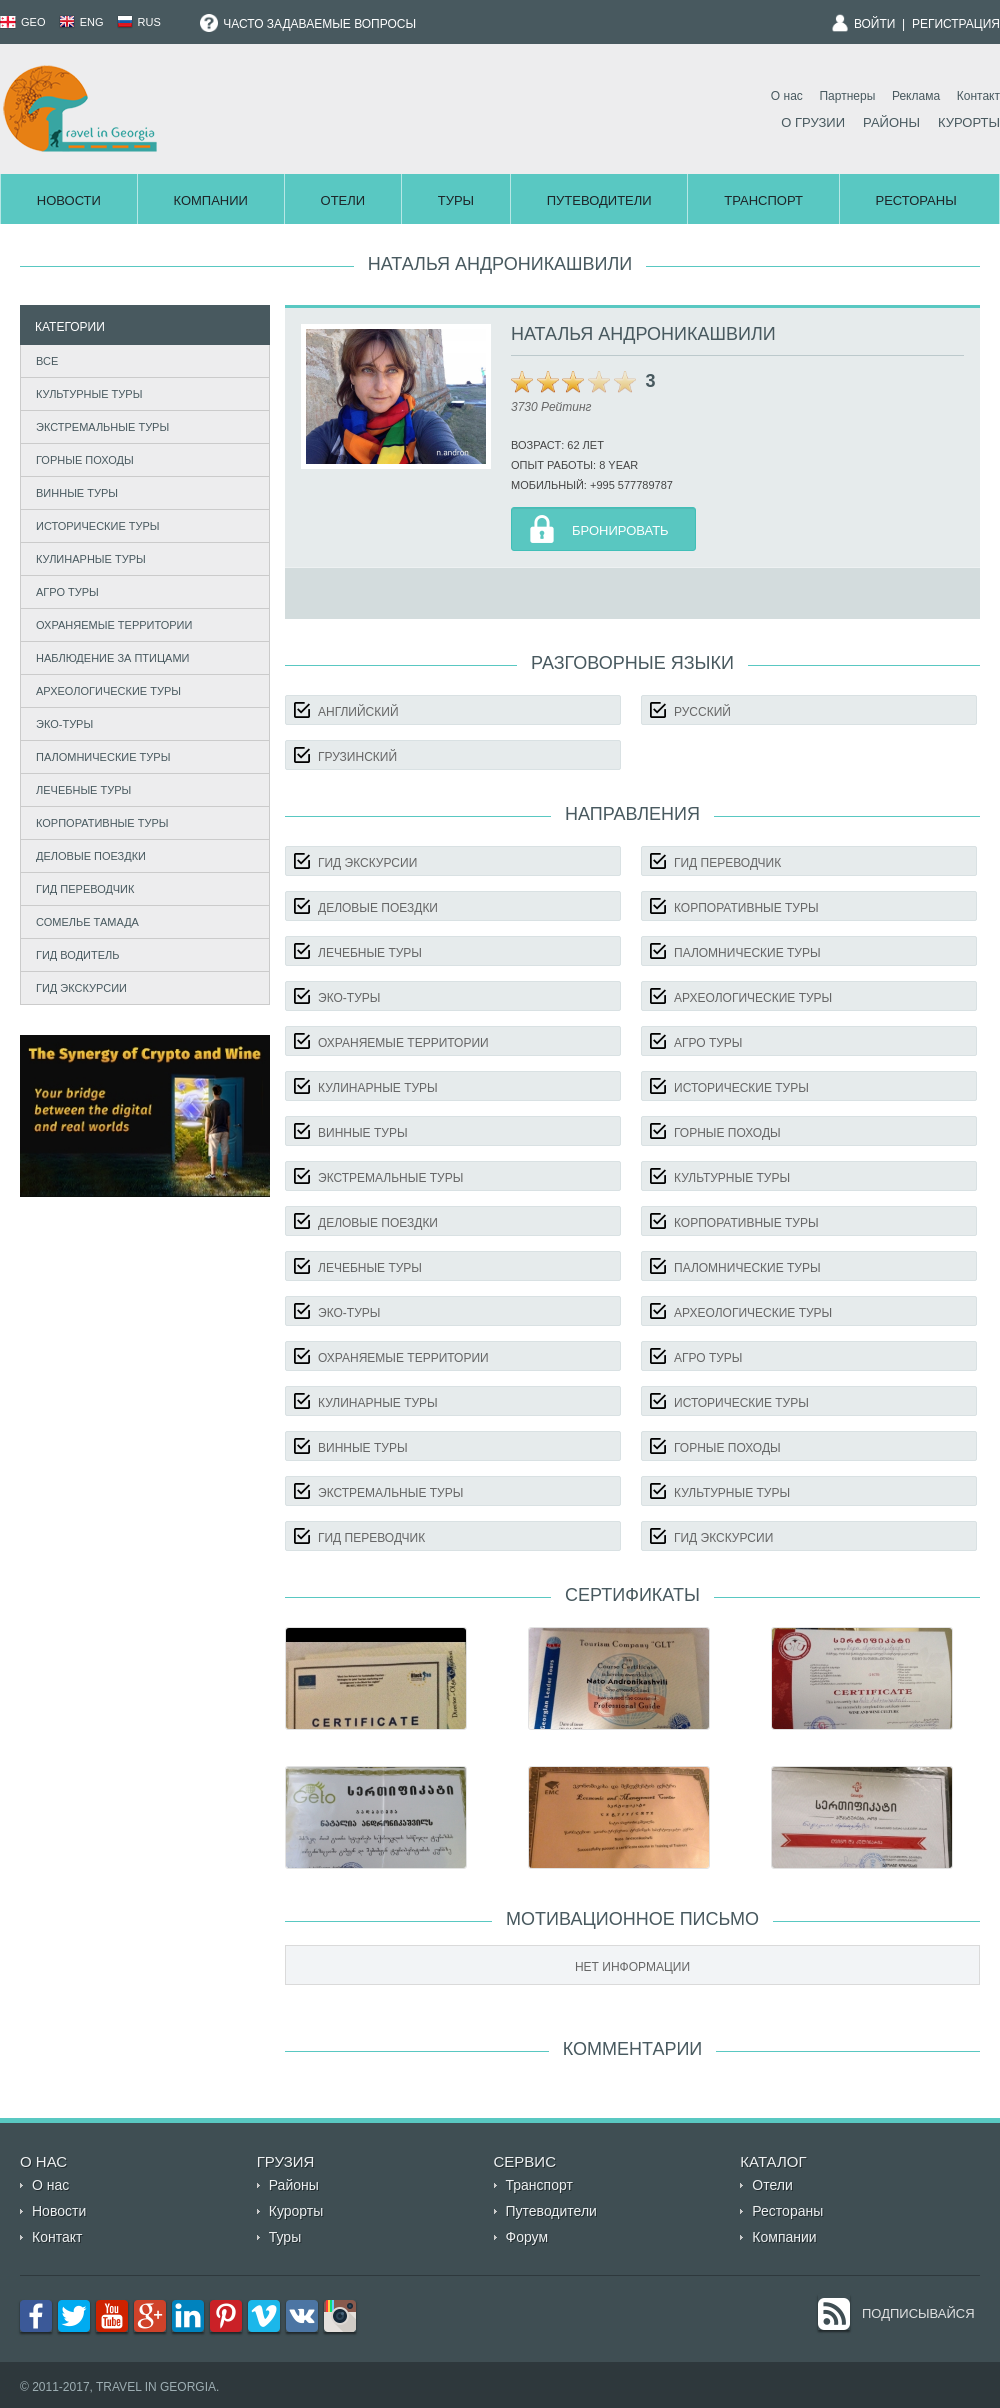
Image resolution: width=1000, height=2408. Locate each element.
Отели (343, 200)
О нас (787, 96)
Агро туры (67, 592)
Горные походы (85, 460)
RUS (139, 22)
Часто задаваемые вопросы (308, 24)
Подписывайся (918, 2313)
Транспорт (763, 200)
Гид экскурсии (81, 988)
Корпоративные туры (102, 823)
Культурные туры (89, 394)
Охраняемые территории (114, 625)
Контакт (978, 96)
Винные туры (77, 493)
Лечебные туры (83, 790)
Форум (527, 2237)
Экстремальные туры (102, 427)
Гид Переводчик (85, 889)
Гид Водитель (78, 955)
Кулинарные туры (91, 559)
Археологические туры (108, 691)
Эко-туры (64, 724)
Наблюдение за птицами (113, 658)
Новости (69, 200)
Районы (891, 122)
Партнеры (847, 96)
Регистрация (956, 24)
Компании (210, 200)
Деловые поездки (91, 856)
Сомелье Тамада (87, 922)
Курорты (969, 122)
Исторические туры (98, 526)
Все (47, 361)
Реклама (916, 96)
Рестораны (916, 200)
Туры (456, 200)
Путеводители (599, 200)
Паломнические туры (103, 757)
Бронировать (620, 530)
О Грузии (813, 122)
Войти (875, 24)
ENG (81, 22)
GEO (23, 22)
